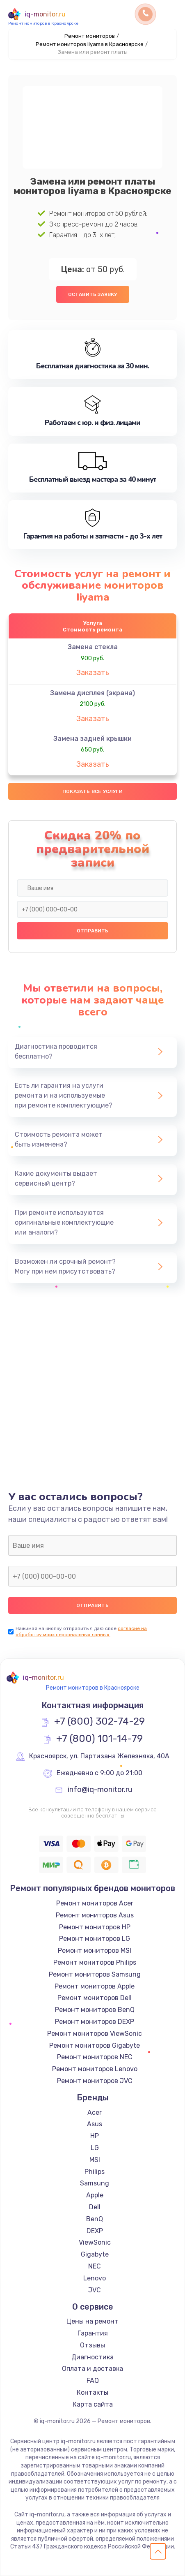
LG (95, 2148)
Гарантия (93, 2333)
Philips (95, 2172)
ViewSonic (95, 2242)
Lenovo (94, 2278)
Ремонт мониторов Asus (95, 1915)
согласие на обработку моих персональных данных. (81, 1631)
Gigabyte (95, 2254)
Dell (94, 2207)
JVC (94, 2290)
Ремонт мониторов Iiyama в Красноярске (90, 44)
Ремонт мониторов (89, 36)
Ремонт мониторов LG (94, 1938)
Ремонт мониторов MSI (94, 1950)
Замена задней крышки (92, 738)
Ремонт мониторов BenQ (95, 2010)
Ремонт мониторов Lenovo (94, 2069)
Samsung (94, 2183)
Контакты (92, 2392)
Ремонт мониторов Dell (94, 1998)
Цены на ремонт (92, 2321)
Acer (94, 2112)
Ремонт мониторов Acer (94, 1903)
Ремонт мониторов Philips (94, 1962)
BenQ (94, 2219)
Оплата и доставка (92, 2369)
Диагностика (92, 2357)
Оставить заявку (92, 294)
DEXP (95, 2231)
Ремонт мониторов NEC (94, 2057)
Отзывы (92, 2345)
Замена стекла (93, 647)
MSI (94, 2160)
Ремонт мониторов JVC (94, 2081)
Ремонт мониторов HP (94, 1927)
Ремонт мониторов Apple (95, 1986)
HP (94, 2136)
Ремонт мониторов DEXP (94, 2022)
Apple (94, 2195)
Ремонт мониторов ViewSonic (94, 2033)
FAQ (93, 2380)
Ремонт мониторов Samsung (95, 1974)
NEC (94, 2266)
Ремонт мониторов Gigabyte (94, 2045)
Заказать (92, 672)
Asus (94, 2124)
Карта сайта (93, 2404)
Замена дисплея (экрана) (92, 693)
